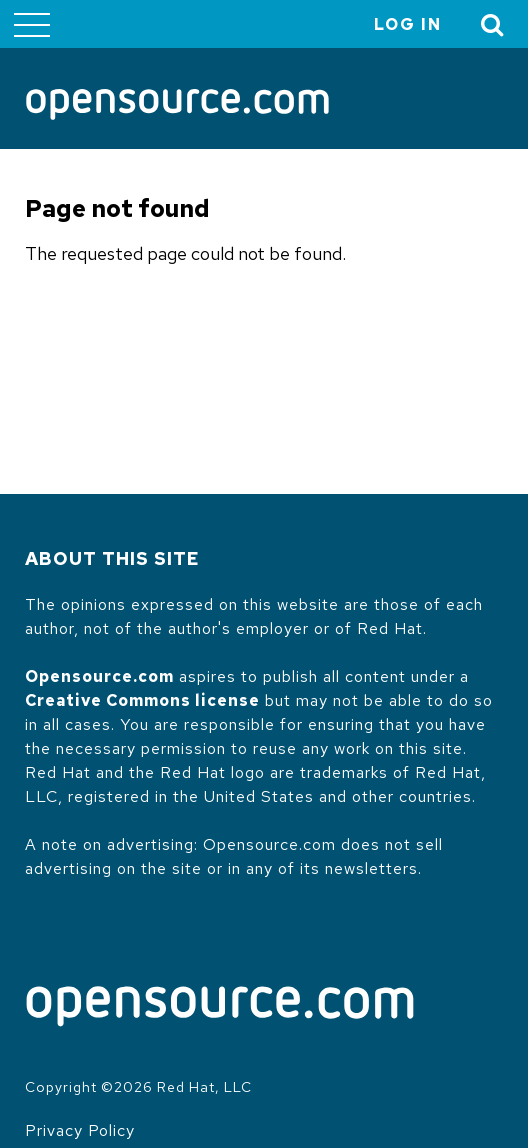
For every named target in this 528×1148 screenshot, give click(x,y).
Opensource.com (99, 676)
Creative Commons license (142, 700)
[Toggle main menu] (32, 24)
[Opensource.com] (177, 106)
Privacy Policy (80, 1130)
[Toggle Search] (493, 24)
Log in (408, 24)
